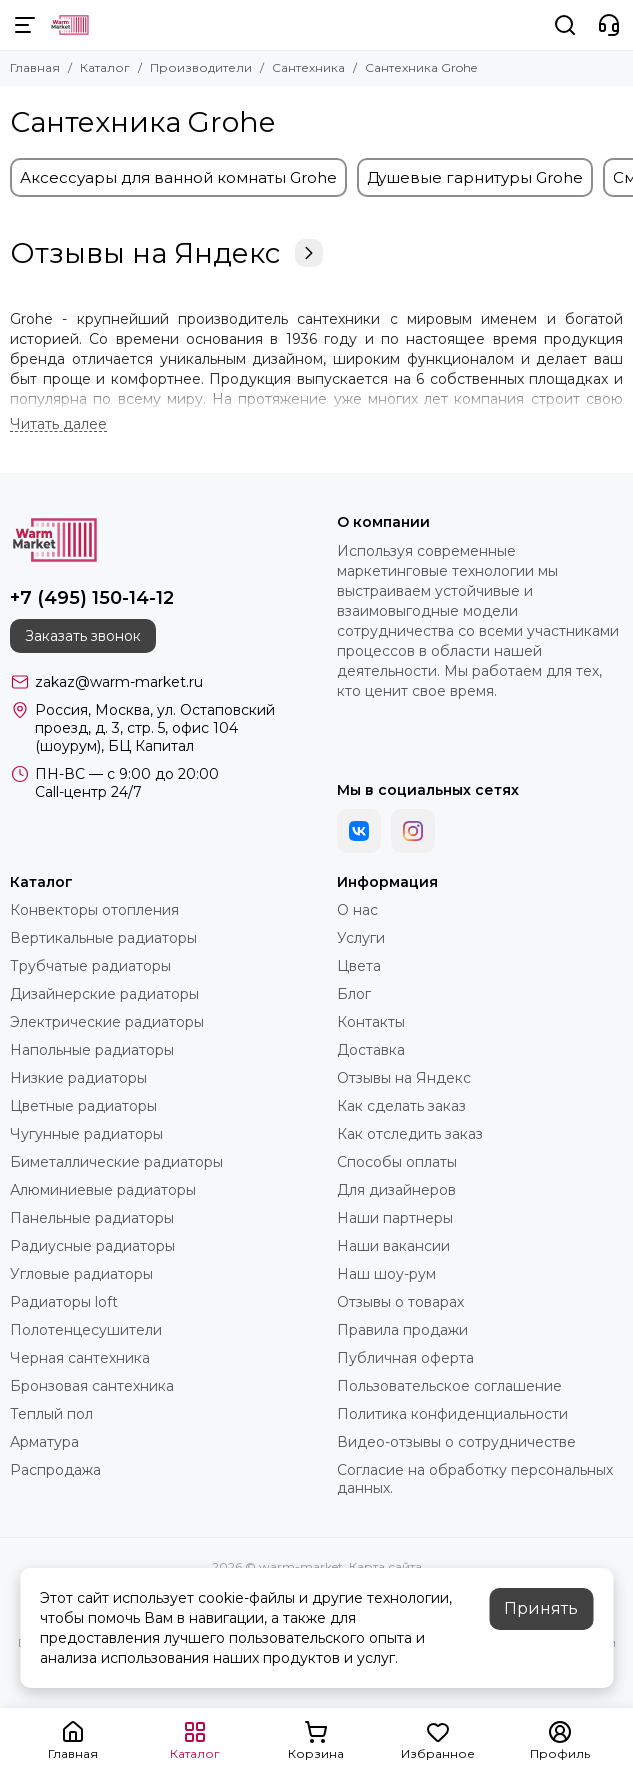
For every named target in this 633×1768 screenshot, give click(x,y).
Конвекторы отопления (94, 910)
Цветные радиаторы (83, 1106)
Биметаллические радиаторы (116, 1162)
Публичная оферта (405, 1358)
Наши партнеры (395, 1218)
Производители (201, 67)
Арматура (44, 1442)
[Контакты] (609, 25)
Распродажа (55, 1470)
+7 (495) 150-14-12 (92, 598)
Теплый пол (51, 1414)
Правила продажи (402, 1330)
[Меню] (25, 25)
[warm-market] (70, 25)
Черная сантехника (80, 1358)
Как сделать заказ (401, 1106)
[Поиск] (565, 25)
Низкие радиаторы (78, 1078)
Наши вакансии (393, 1246)
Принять (541, 1608)
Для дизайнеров (396, 1190)
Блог (354, 994)
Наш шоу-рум (386, 1274)
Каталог (105, 67)
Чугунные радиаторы (86, 1134)
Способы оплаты (397, 1162)
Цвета (359, 966)
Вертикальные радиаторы (103, 938)
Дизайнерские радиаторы (104, 994)
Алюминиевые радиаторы (103, 1190)
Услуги (361, 938)
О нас (357, 910)
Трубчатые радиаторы (90, 966)
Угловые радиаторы (81, 1274)
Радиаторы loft (64, 1302)
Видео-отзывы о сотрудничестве (456, 1442)
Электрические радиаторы (107, 1022)
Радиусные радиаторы (92, 1246)
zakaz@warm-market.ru (119, 682)
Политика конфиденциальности (452, 1414)
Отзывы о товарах (400, 1302)
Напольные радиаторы (92, 1050)
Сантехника (308, 67)
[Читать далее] (58, 424)
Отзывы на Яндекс (166, 253)
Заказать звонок (83, 636)
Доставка (371, 1050)
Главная (35, 67)
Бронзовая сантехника (92, 1386)
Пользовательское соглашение (449, 1386)
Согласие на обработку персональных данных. (475, 1479)
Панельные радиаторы (92, 1218)
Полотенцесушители (86, 1330)
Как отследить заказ (410, 1134)
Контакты (371, 1022)
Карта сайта (385, 1566)
